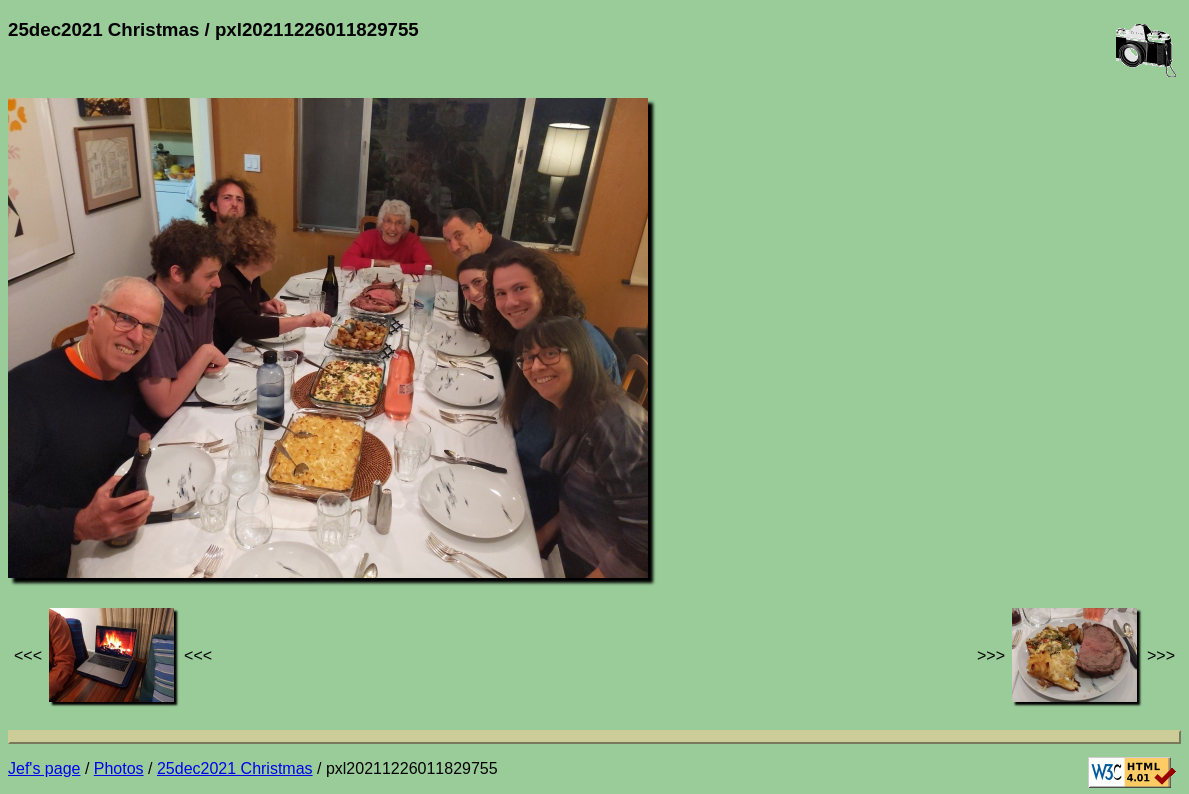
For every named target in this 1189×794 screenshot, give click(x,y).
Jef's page (44, 768)
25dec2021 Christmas (235, 768)
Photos (119, 768)
